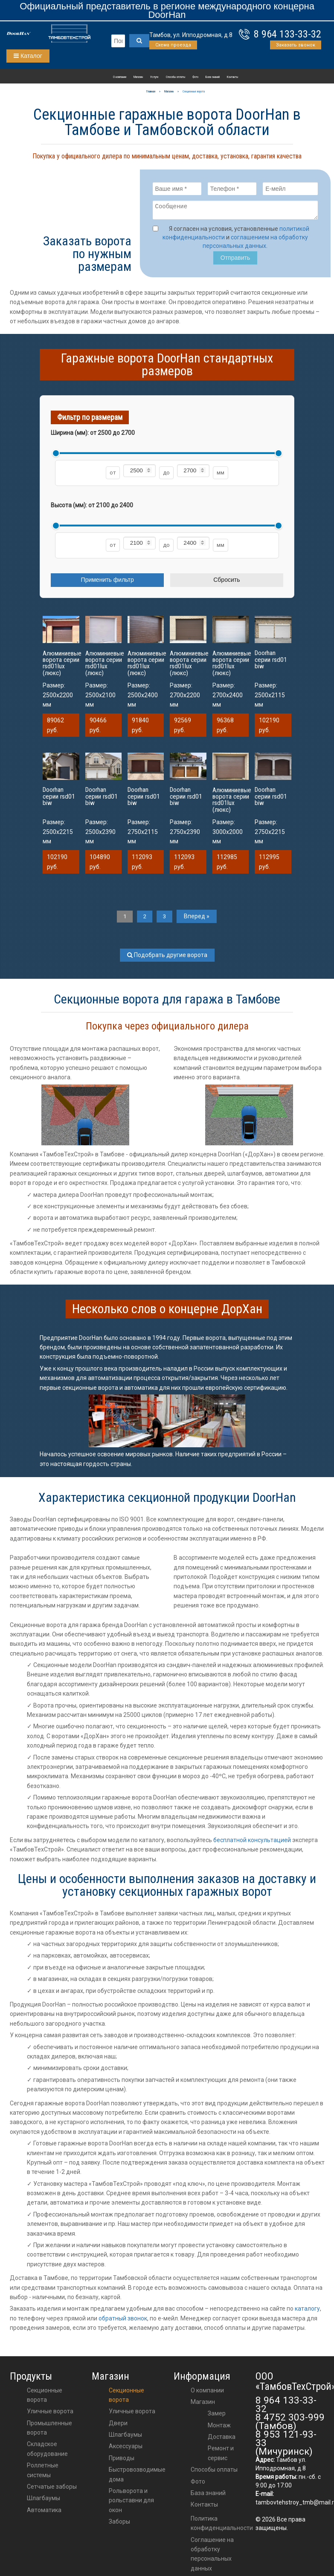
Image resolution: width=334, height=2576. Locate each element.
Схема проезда (173, 45)
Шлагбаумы (43, 2500)
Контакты (232, 77)
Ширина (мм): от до (93, 435)
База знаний (213, 77)
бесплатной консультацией (252, 1841)
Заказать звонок (295, 45)
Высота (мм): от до (92, 507)
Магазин (138, 77)
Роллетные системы (42, 2472)
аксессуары (125, 2448)
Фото (195, 77)
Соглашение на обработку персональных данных (212, 2555)
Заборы (119, 2523)
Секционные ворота (44, 2397)
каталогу (307, 2310)
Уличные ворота (50, 2413)
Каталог (28, 55)
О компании (119, 77)
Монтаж (219, 2427)
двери (118, 2424)
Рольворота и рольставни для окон (131, 2503)
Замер (217, 2415)
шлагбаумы (125, 2436)
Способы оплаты (175, 77)
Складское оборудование (47, 2451)
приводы (121, 2459)
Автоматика (44, 2511)
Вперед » (201, 918)
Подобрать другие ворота (167, 957)
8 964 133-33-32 (287, 34)
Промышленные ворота (49, 2429)
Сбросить (226, 582)
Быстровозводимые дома (137, 2476)
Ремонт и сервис (221, 2455)
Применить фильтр (107, 582)
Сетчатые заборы (52, 2488)
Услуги (154, 77)
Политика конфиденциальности (222, 2525)
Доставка (221, 2438)
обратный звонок (123, 2320)
